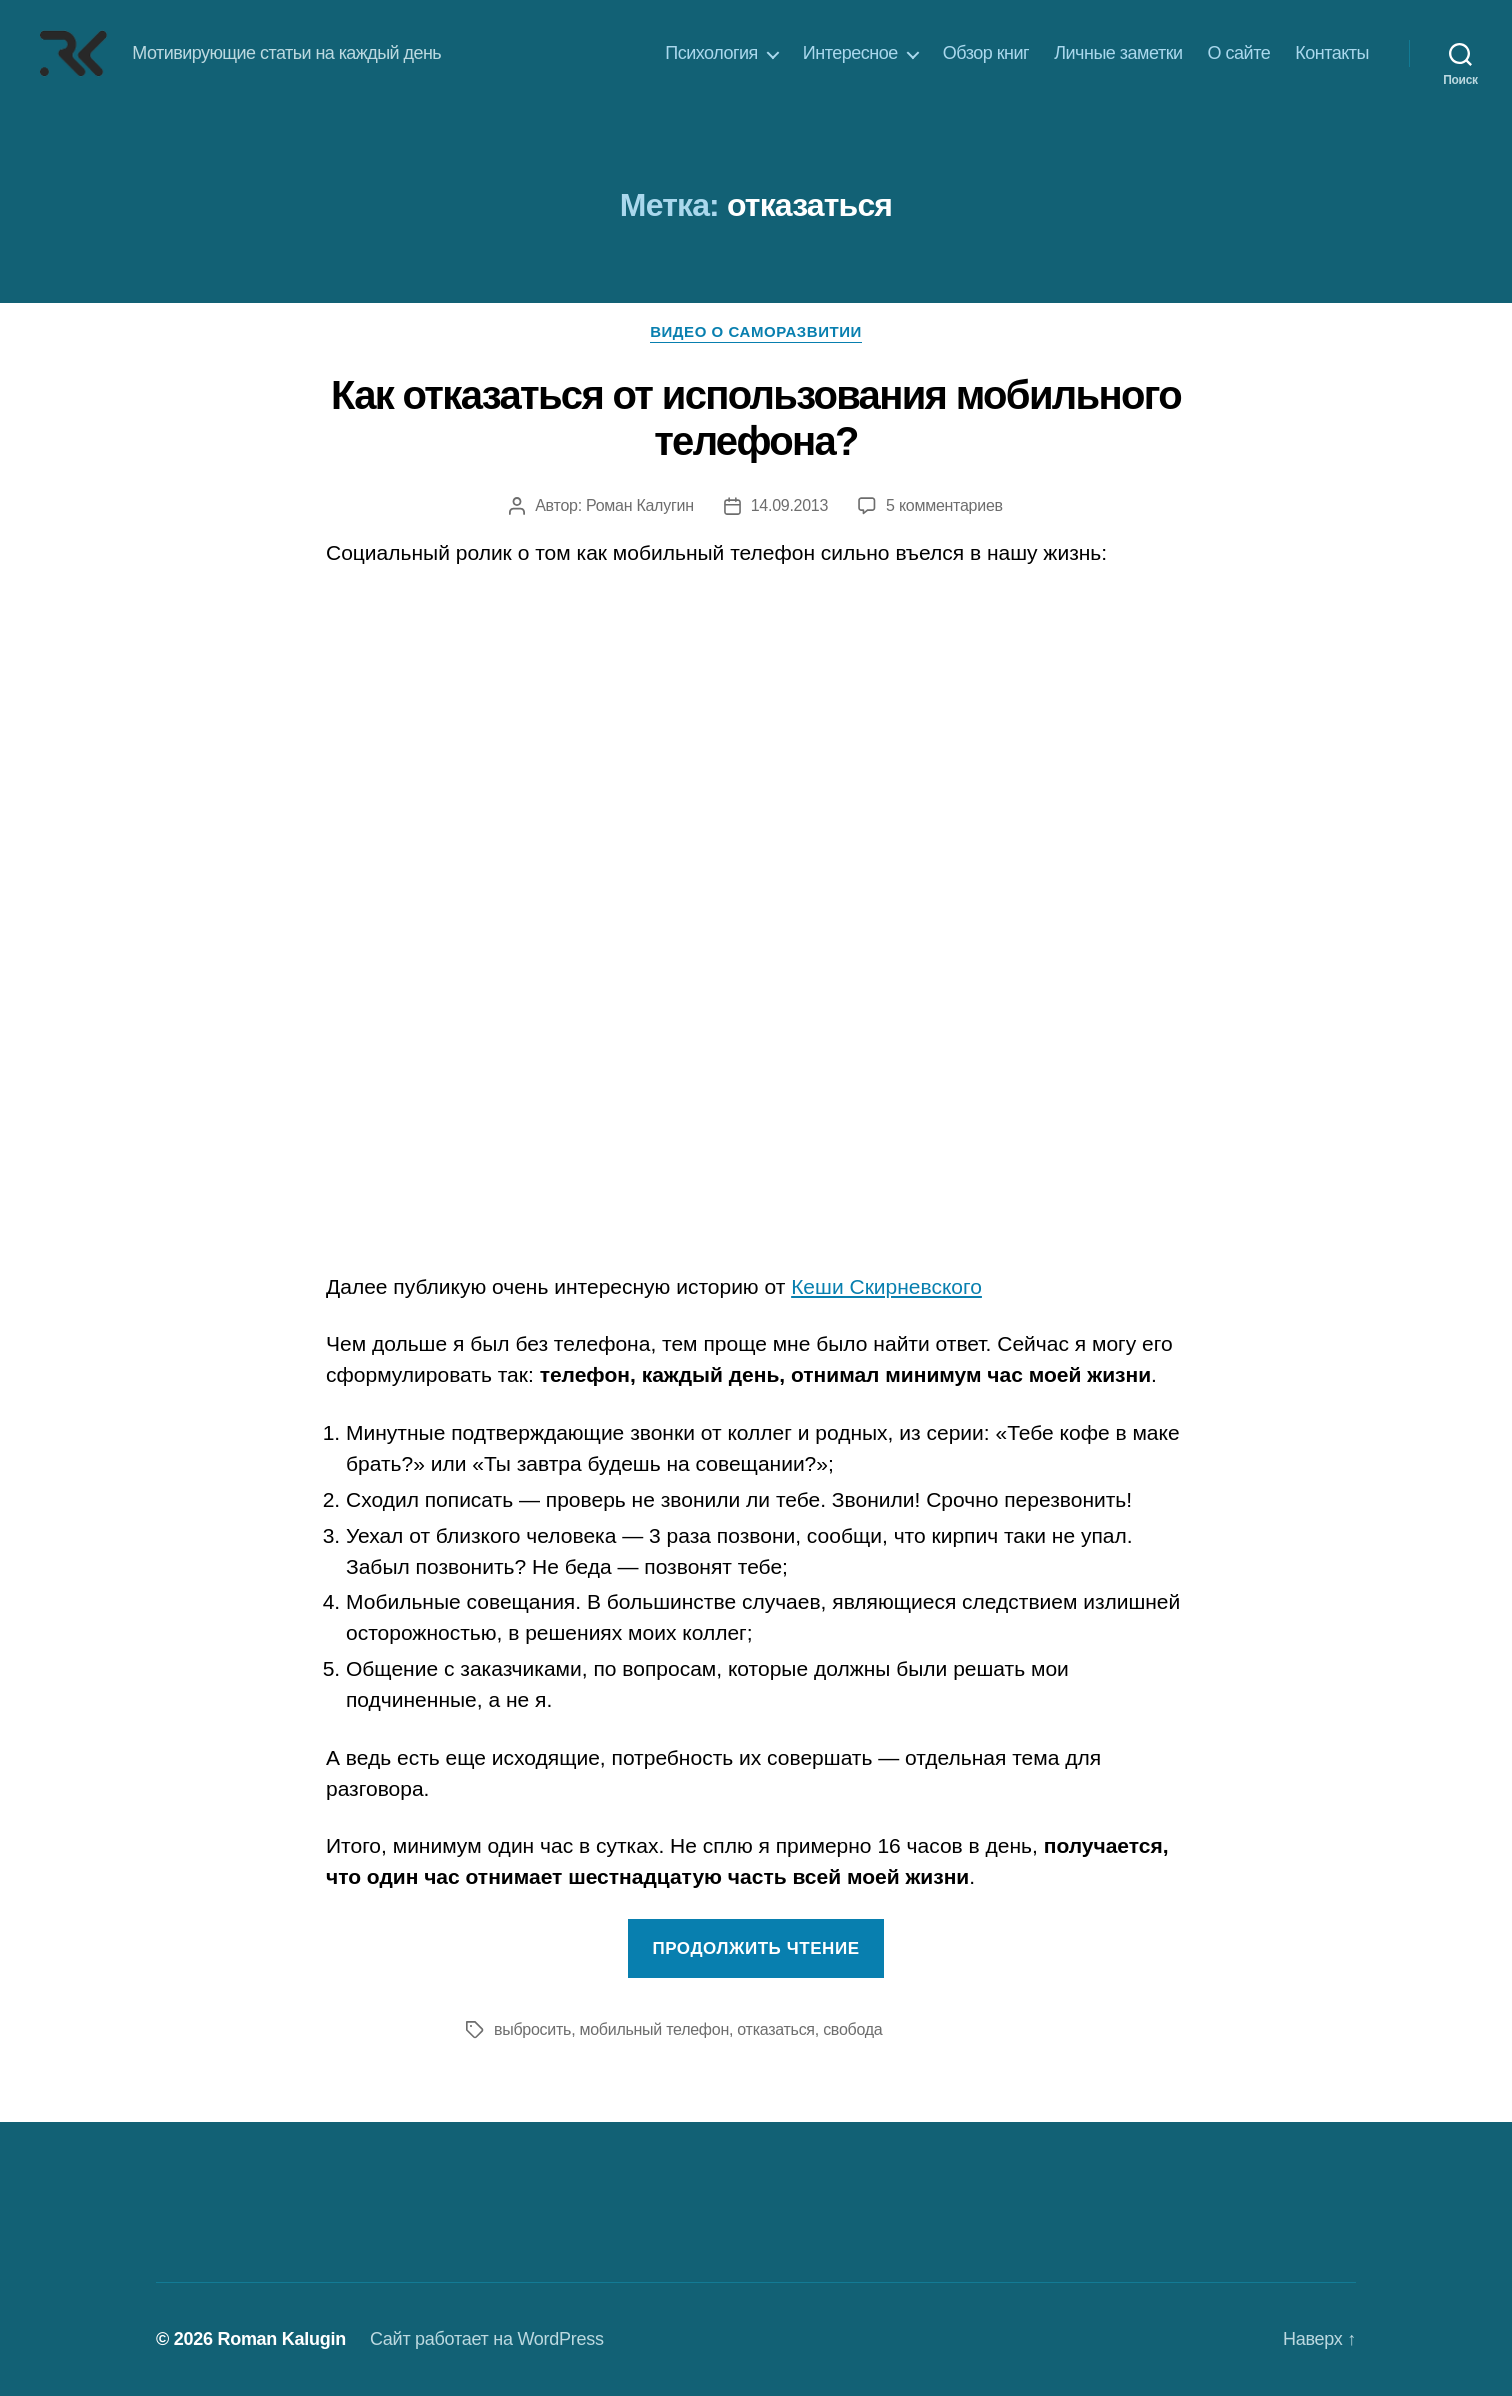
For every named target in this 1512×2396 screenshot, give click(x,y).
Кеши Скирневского (886, 1286)
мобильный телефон (654, 2029)
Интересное (850, 53)
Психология (711, 53)
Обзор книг (986, 53)
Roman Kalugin (281, 2339)
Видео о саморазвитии (756, 331)
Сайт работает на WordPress (487, 2339)
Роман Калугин (640, 505)
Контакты (1332, 53)
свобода (852, 2029)
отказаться (775, 2029)
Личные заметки (1118, 53)
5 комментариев (944, 505)
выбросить (532, 2029)
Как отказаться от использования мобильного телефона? (756, 418)
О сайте (1239, 53)
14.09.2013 (789, 505)
